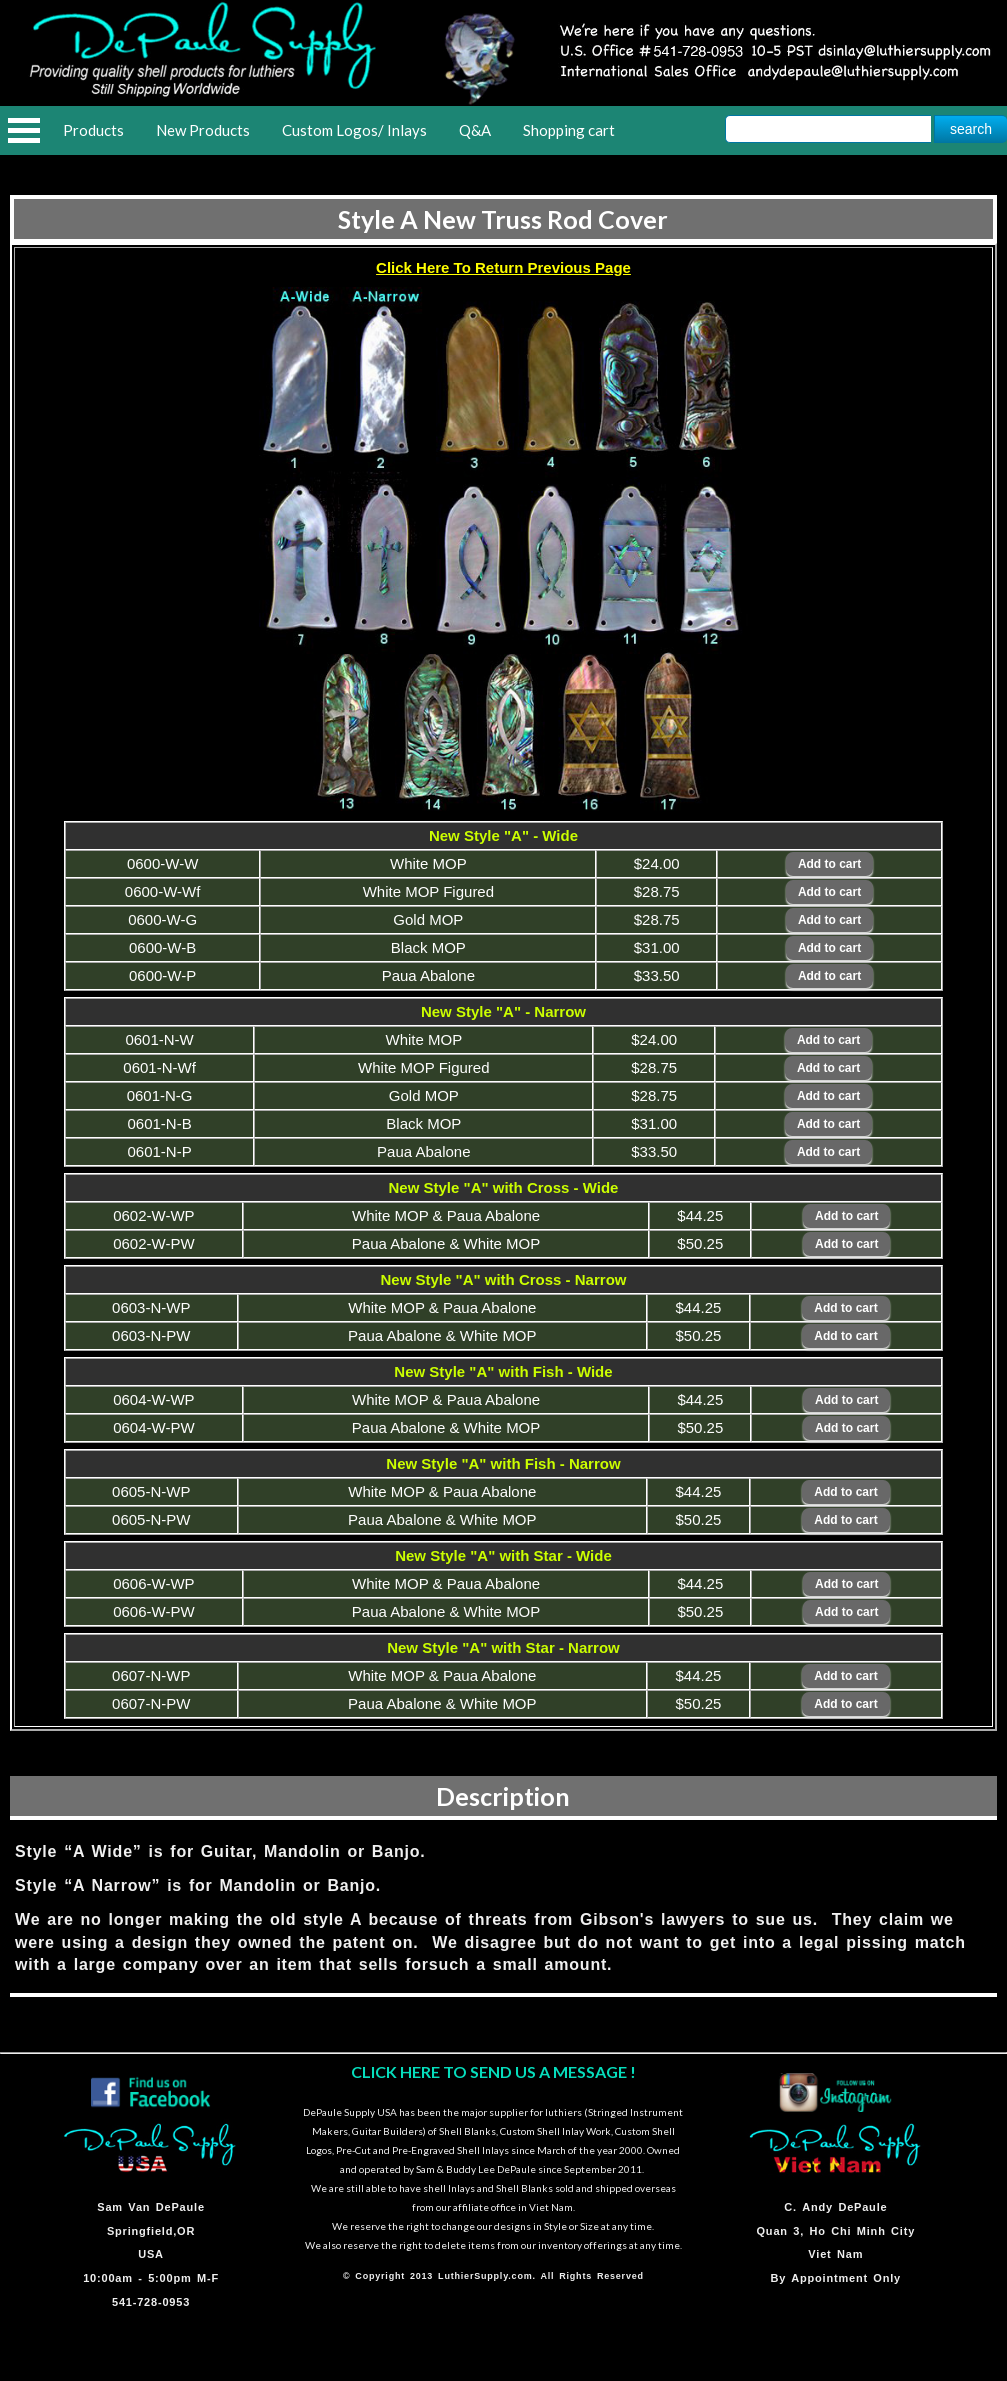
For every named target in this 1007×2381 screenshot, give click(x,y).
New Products (203, 130)
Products (93, 130)
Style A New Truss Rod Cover (503, 219)
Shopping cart (569, 130)
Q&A (475, 130)
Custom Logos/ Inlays (354, 130)
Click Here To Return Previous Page (503, 267)
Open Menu (24, 130)
